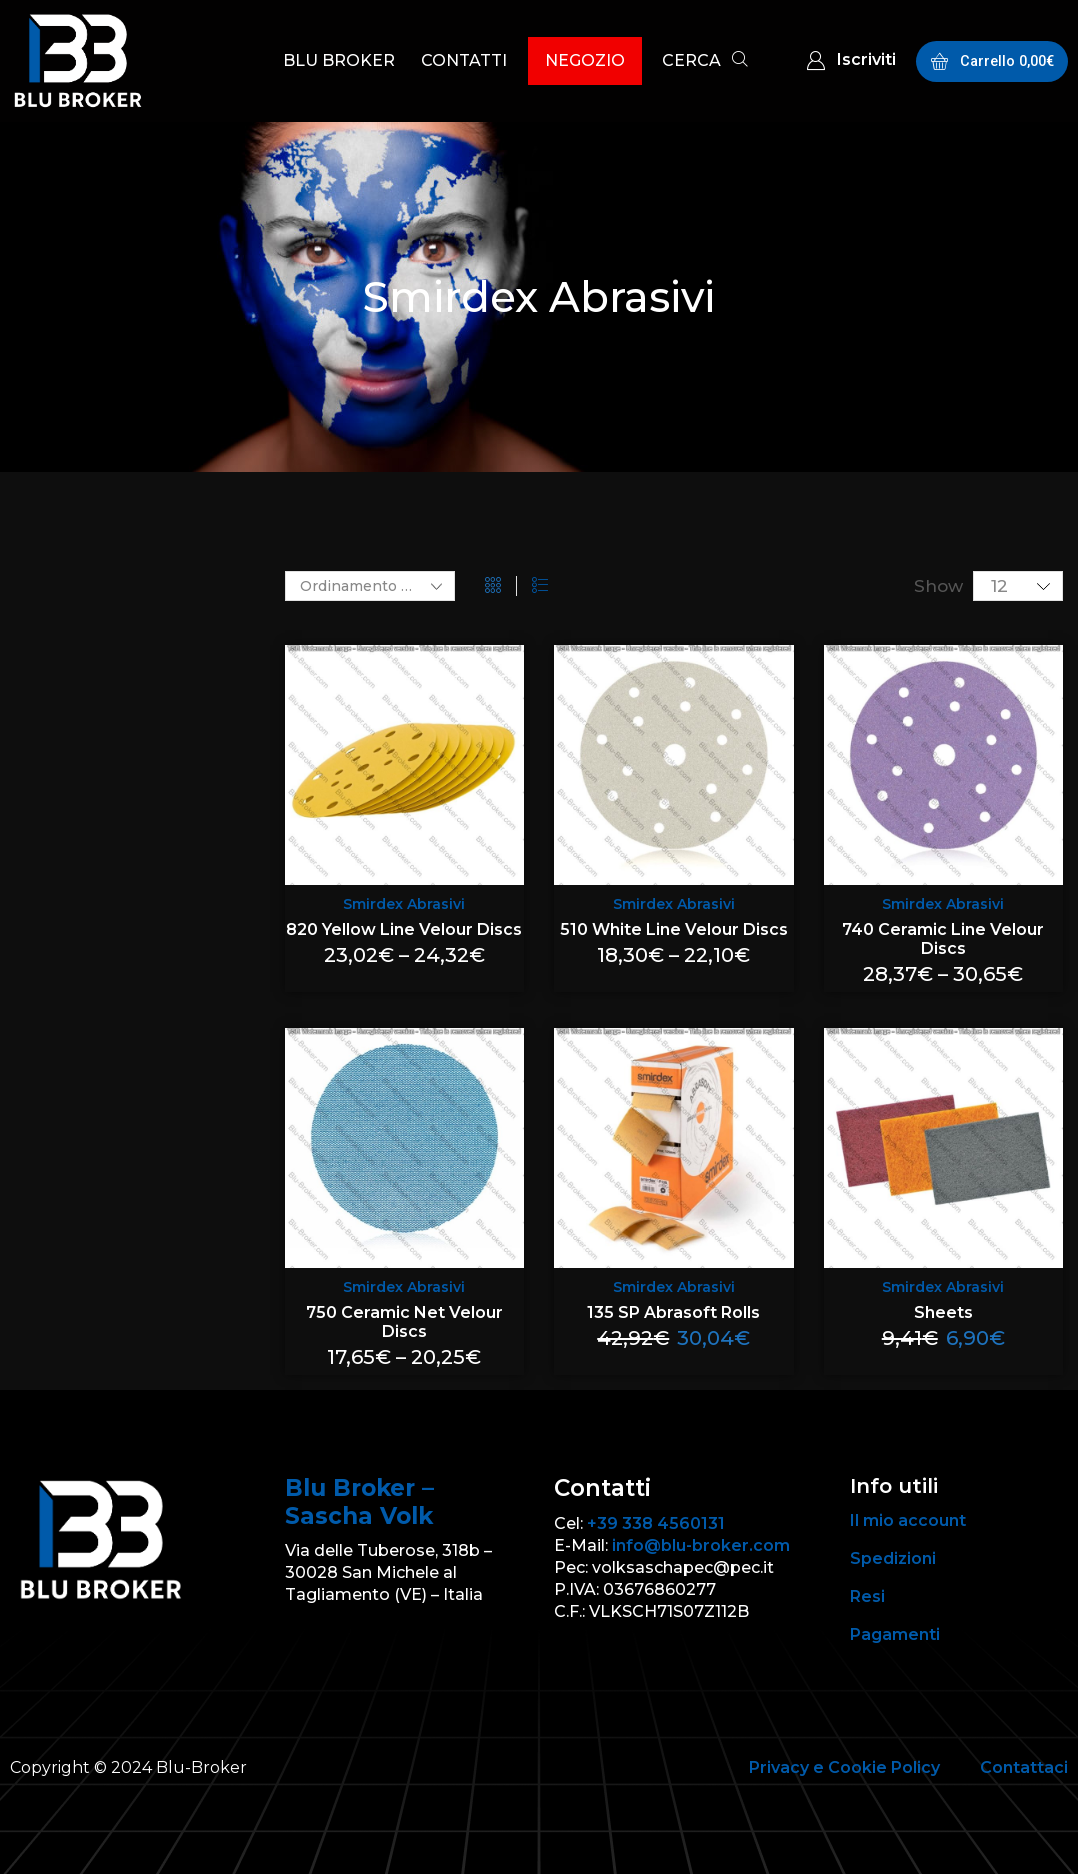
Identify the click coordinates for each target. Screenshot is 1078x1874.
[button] (705, 62)
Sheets (943, 1312)
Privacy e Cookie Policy (844, 1767)
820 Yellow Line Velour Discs (404, 929)
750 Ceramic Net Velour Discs (404, 1322)
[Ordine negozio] (370, 586)
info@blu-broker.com (701, 1545)
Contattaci (1024, 1767)
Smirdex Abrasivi (404, 904)
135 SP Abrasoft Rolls (673, 1312)
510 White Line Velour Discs (674, 929)
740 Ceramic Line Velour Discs (943, 939)
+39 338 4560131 (656, 1523)
